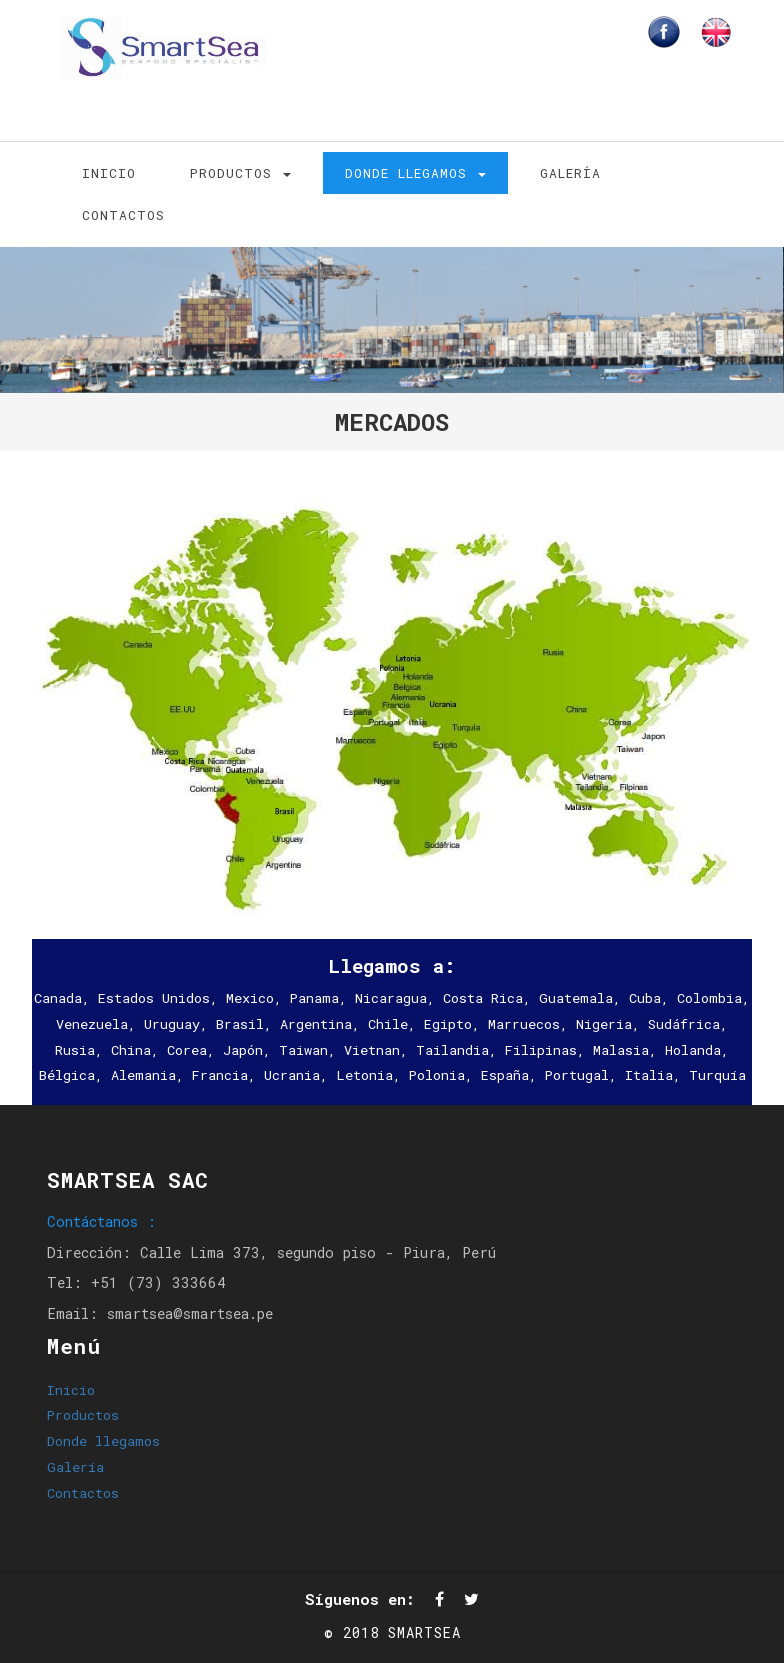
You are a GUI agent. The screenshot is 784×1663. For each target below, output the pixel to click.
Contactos (123, 215)
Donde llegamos (415, 173)
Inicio (109, 173)
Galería (570, 173)
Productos (240, 173)
